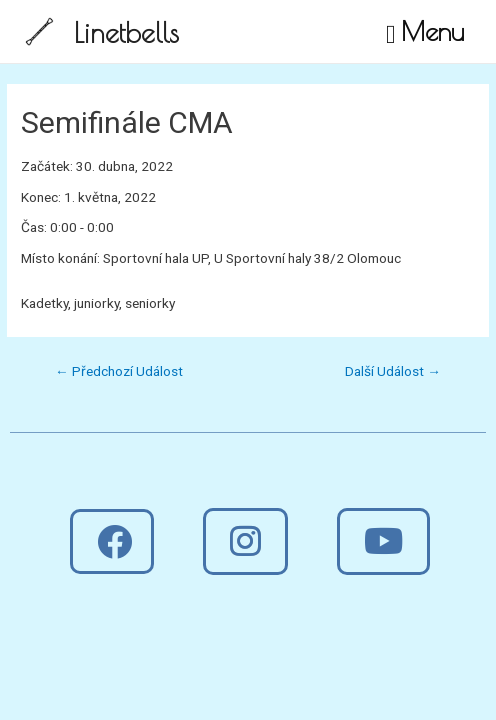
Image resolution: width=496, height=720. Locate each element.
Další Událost (393, 371)
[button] (112, 541)
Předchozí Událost (119, 371)
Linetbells (126, 32)
